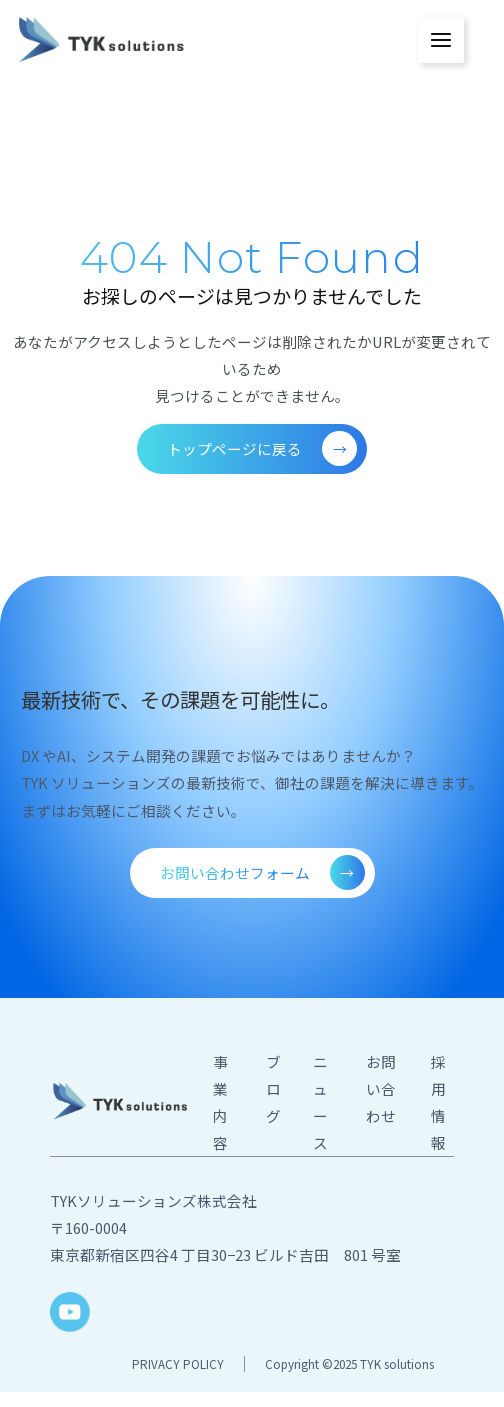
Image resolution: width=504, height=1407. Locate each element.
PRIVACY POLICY (178, 1363)
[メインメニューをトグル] (441, 40)
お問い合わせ (381, 1088)
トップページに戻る (262, 448)
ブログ (273, 1088)
